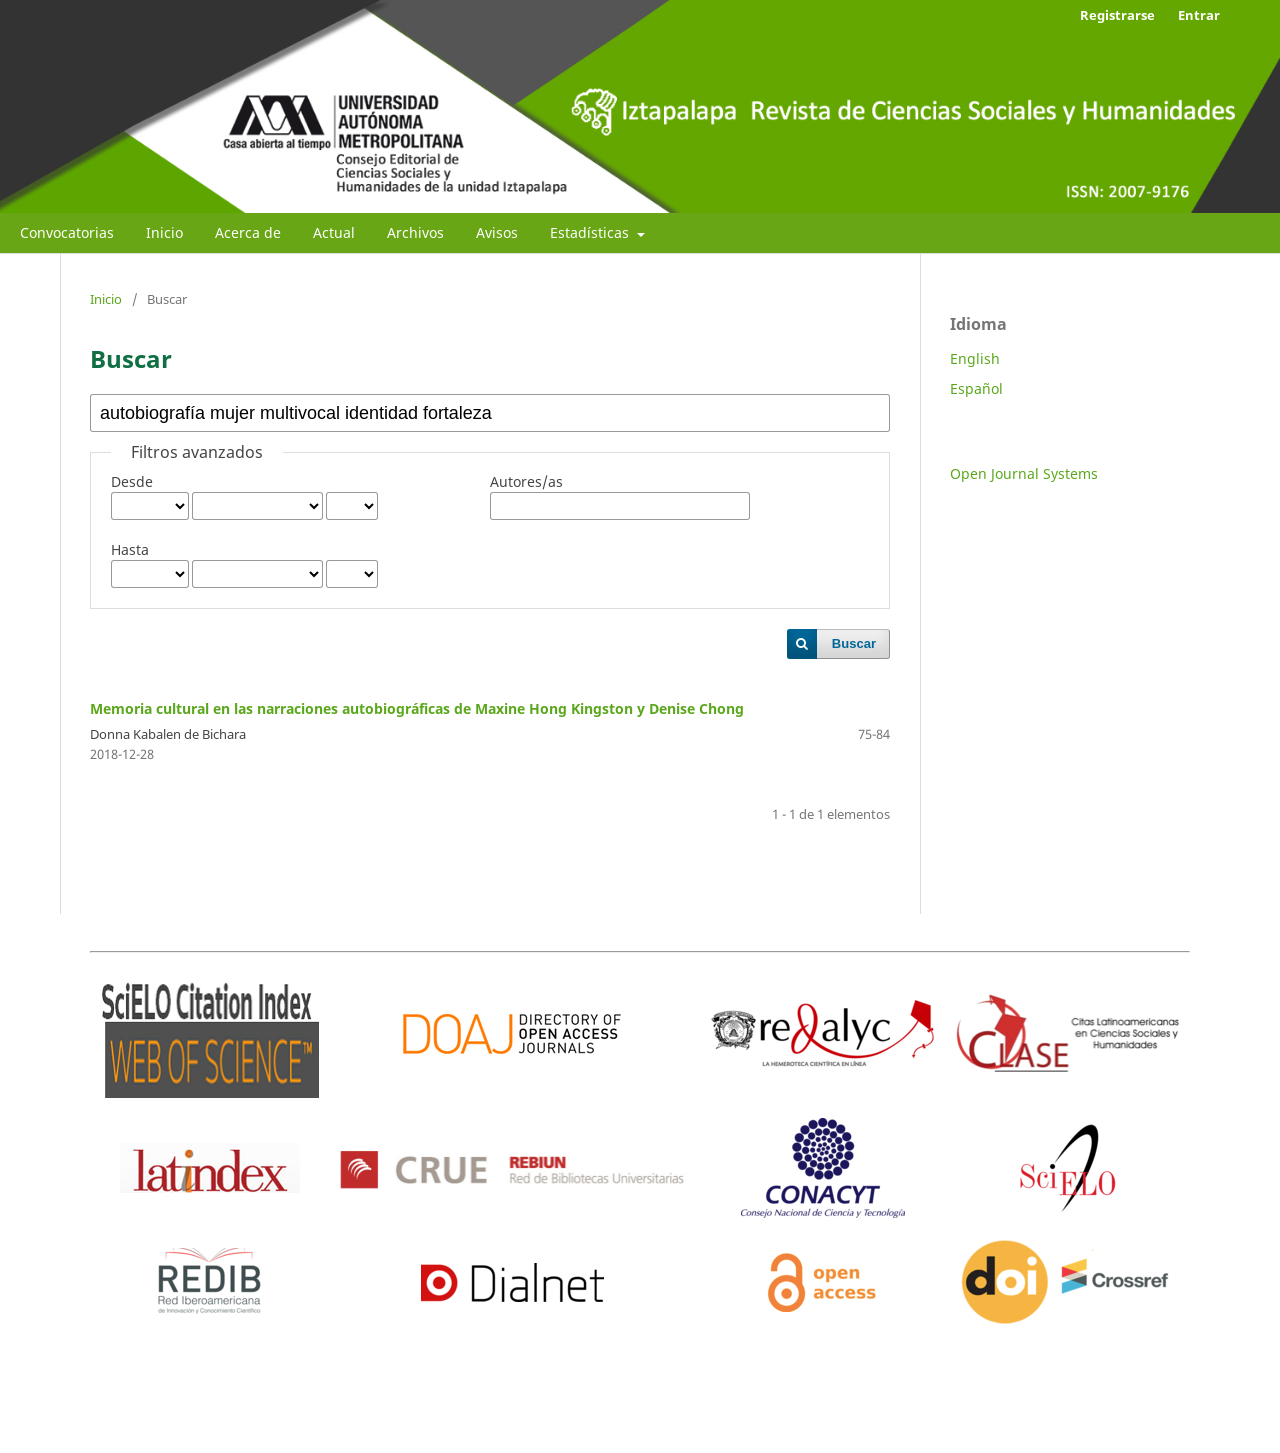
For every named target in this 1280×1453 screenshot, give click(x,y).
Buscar (854, 643)
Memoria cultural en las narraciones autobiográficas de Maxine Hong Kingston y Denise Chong (417, 708)
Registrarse (1117, 15)
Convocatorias (67, 232)
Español (976, 388)
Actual (334, 232)
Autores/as (526, 481)
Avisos (497, 232)
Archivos (415, 232)
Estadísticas (591, 232)
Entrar (1199, 15)
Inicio (164, 232)
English (975, 358)
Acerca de (248, 232)
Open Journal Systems (1024, 473)
